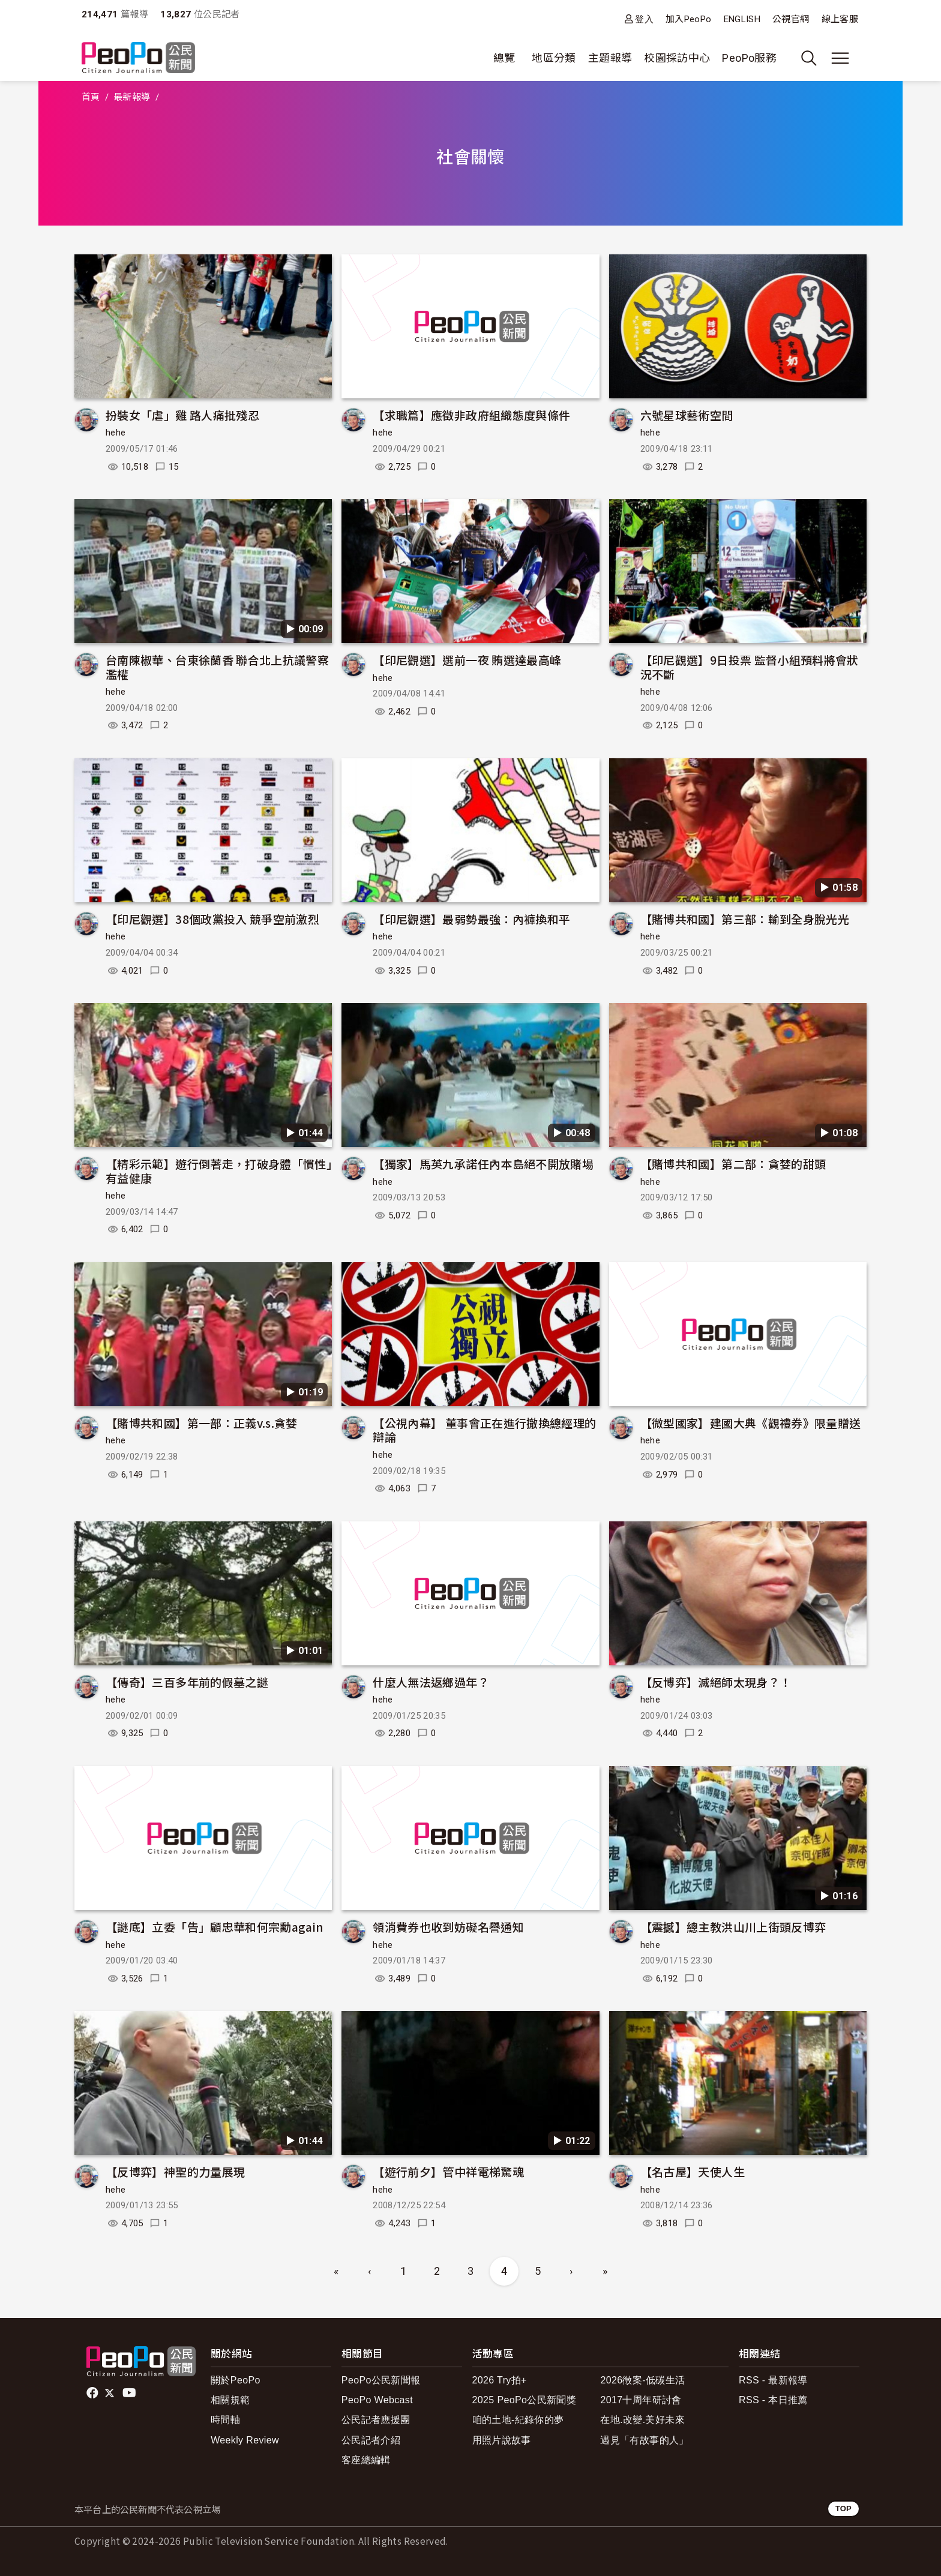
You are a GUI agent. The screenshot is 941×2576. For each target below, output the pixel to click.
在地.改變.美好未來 (642, 2420)
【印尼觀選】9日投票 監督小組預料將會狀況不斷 (749, 666)
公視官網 (790, 19)
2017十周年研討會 (640, 2400)
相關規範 (230, 2400)
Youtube (130, 2393)
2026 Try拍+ (499, 2380)
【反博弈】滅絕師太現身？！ (716, 1682)
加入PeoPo (689, 19)
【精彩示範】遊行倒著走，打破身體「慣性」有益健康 (219, 1170)
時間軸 (225, 2420)
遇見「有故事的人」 (644, 2440)
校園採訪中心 (677, 58)
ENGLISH (742, 19)
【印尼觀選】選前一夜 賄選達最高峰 (467, 659)
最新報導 (131, 97)
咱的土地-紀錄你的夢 (518, 2420)
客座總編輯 (366, 2460)
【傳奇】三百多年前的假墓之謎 (187, 1682)
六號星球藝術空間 (686, 415)
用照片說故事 (501, 2440)
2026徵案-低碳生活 (642, 2380)
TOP (843, 2508)
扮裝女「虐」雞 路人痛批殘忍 (182, 415)
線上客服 (840, 19)
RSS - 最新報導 (773, 2380)
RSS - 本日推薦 (773, 2400)
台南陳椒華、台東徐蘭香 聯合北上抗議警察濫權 (217, 666)
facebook (93, 2393)
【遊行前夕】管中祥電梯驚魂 (448, 2171)
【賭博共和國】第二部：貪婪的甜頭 (733, 1163)
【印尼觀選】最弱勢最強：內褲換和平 (471, 919)
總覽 (504, 58)
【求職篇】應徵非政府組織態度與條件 (471, 415)
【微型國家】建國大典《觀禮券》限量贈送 (750, 1423)
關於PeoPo (235, 2380)
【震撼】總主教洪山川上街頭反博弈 (733, 1927)
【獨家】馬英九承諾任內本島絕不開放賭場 (483, 1163)
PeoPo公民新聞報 (381, 2380)
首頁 (91, 97)
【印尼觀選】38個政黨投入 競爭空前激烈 (212, 919)
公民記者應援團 (375, 2420)
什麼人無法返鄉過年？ (431, 1682)
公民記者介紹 (370, 2440)
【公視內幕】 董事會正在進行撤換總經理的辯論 (484, 1430)
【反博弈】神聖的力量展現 (175, 2171)
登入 (644, 18)
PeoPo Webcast (377, 2400)
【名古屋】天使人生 (692, 2171)
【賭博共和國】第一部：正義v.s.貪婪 (202, 1423)
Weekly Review (245, 2440)
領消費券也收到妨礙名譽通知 (448, 1927)
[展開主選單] (840, 58)
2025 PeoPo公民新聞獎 (524, 2400)
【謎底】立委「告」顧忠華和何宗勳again (215, 1927)
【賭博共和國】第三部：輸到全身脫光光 (744, 919)
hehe (115, 432)
